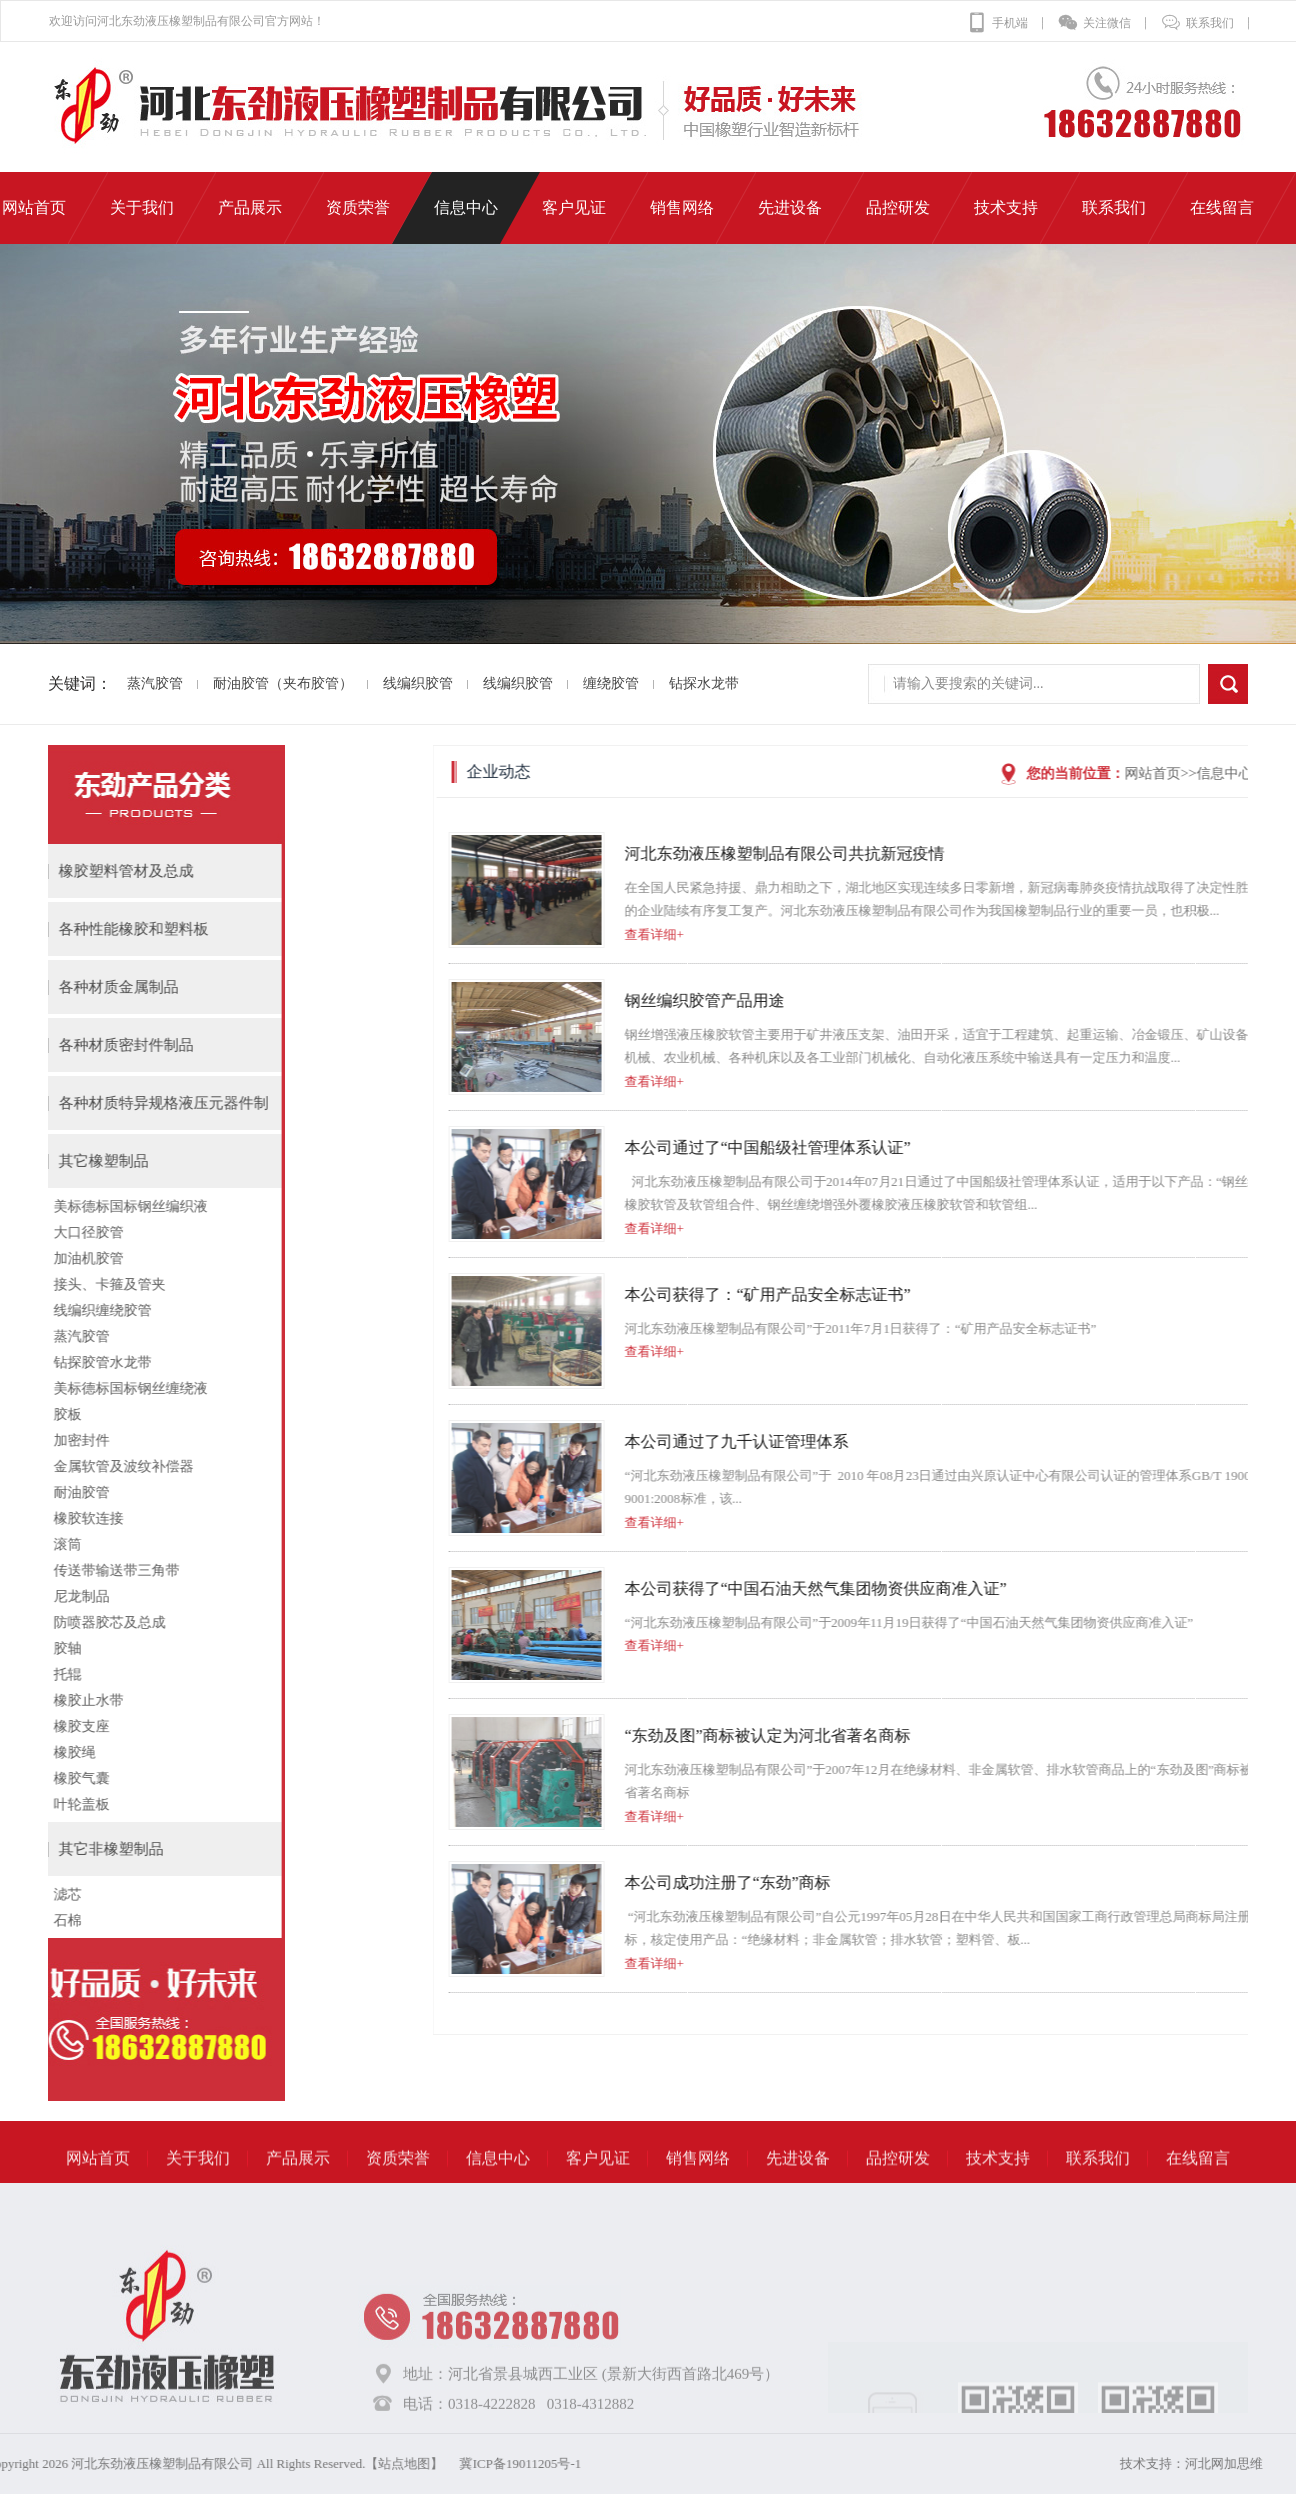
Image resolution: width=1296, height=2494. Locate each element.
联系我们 (1197, 23)
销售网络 (698, 2188)
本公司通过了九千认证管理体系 (1180, 1441)
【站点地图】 (114, 2463)
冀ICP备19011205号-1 (230, 2463)
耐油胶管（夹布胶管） (251, 683)
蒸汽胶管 (123, 683)
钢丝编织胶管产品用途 (1148, 1000)
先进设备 (798, 2188)
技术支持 (998, 2188)
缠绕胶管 (579, 683)
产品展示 (298, 2188)
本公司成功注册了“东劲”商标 (1171, 1882)
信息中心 (498, 2188)
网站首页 (98, 2188)
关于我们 (198, 2188)
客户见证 (598, 2188)
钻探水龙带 (672, 683)
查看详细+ (1097, 934)
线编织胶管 (386, 683)
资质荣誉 (398, 2188)
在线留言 (1198, 2188)
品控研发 (898, 2188)
